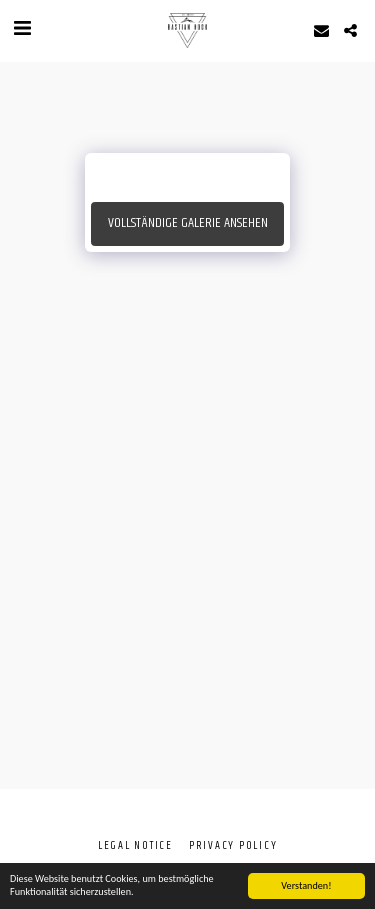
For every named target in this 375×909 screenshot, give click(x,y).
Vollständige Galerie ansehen (188, 223)
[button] (22, 29)
